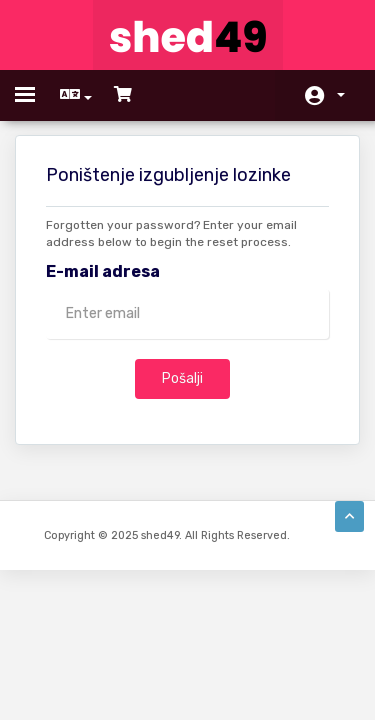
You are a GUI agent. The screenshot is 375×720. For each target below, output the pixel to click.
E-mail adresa (103, 271)
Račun (341, 95)
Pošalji (182, 378)
